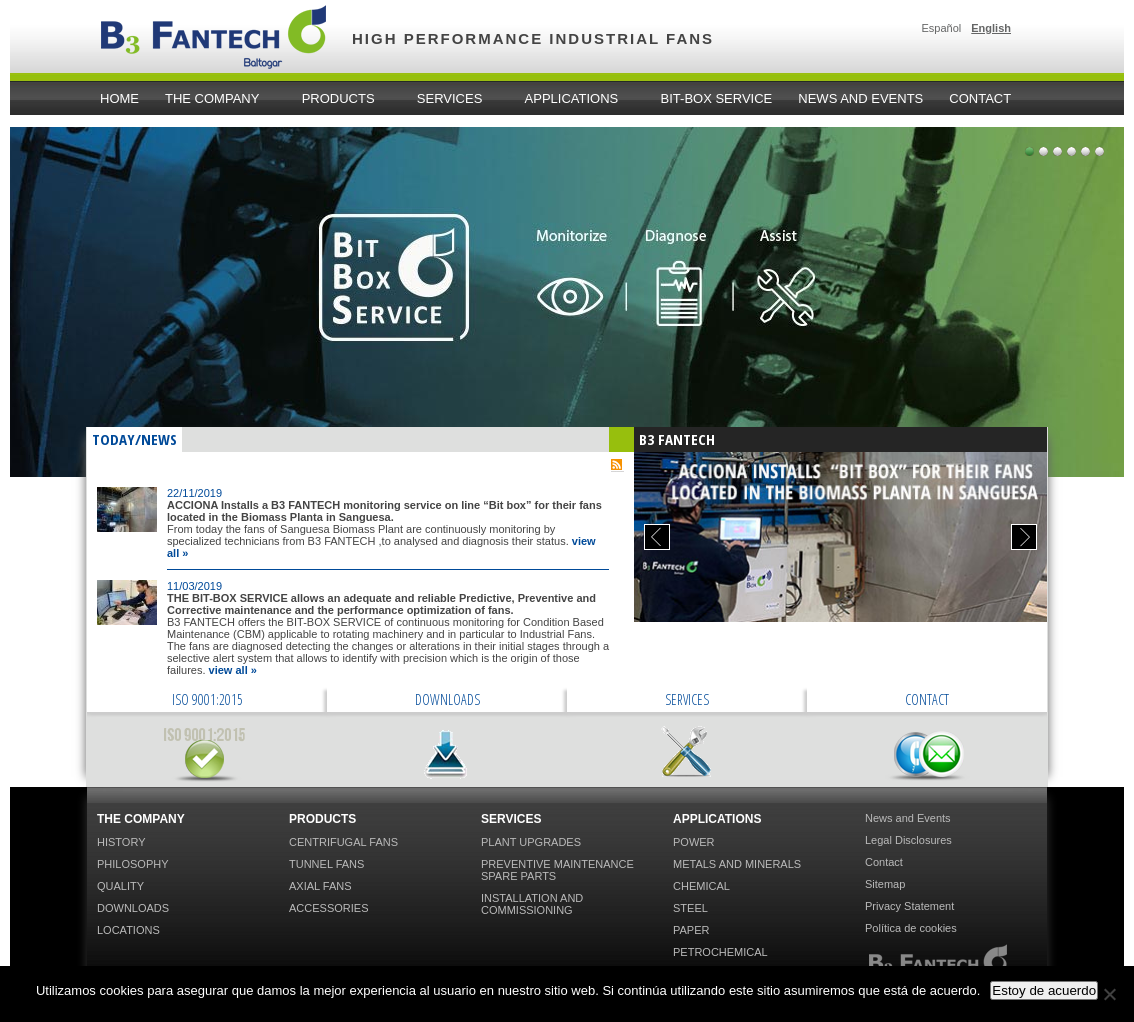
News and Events (860, 98)
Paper (691, 930)
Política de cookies (911, 928)
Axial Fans (320, 886)
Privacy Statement (909, 906)
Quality (120, 886)
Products (341, 99)
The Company (215, 99)
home (119, 98)
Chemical (701, 886)
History (121, 842)
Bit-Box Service (717, 98)
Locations (128, 930)
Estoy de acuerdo (1044, 990)
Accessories (328, 908)
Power (694, 842)
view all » (233, 670)
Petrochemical (720, 952)
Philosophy (133, 864)
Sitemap (885, 884)
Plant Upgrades (531, 842)
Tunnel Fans (326, 864)
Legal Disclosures (908, 840)
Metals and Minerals (737, 864)
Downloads (133, 908)
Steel (690, 908)
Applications (575, 99)
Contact (980, 98)
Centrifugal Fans (343, 842)
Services (453, 99)
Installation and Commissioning (532, 904)
